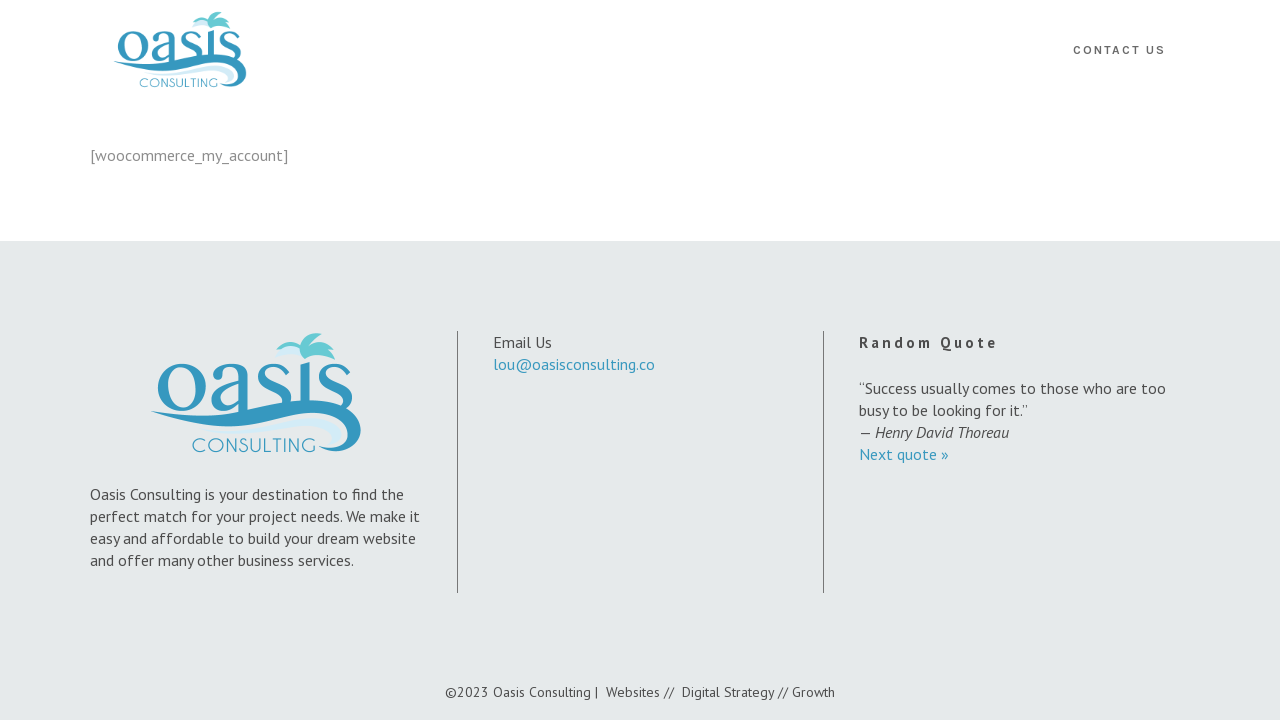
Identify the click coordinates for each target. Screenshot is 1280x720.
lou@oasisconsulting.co (574, 364)
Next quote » (904, 454)
